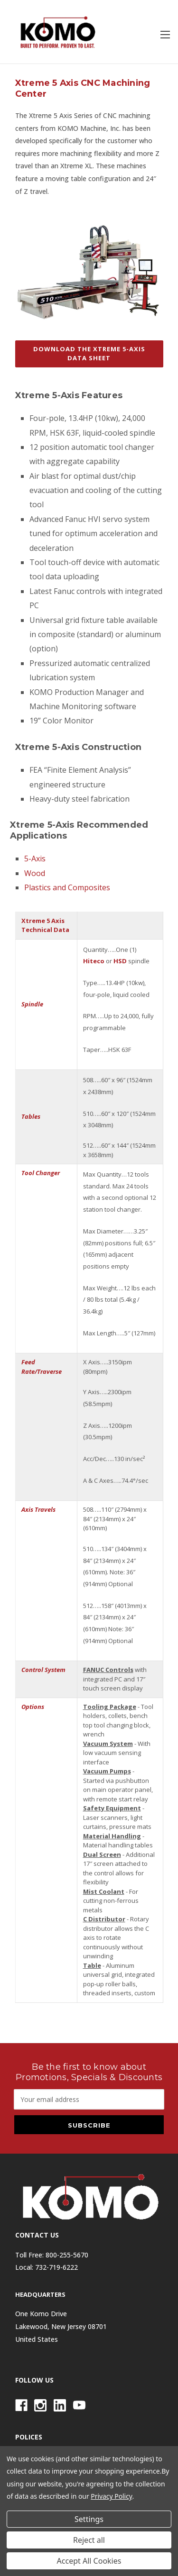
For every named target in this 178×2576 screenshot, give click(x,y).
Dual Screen (102, 1854)
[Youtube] (79, 2405)
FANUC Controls (108, 1669)
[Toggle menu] (165, 34)
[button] (89, 358)
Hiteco (93, 961)
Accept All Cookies (89, 2561)
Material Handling (112, 1836)
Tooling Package (109, 1706)
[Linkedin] (60, 2405)
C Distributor (104, 1919)
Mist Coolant (103, 1891)
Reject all (89, 2540)
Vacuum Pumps (107, 1771)
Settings (89, 2519)
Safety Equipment (112, 1808)
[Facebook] (21, 2405)
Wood (34, 873)
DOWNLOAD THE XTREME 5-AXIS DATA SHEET (89, 354)
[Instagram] (40, 2405)
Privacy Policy (111, 2496)
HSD (120, 961)
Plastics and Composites (67, 887)
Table (92, 1965)
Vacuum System (108, 1743)
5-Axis (35, 858)
